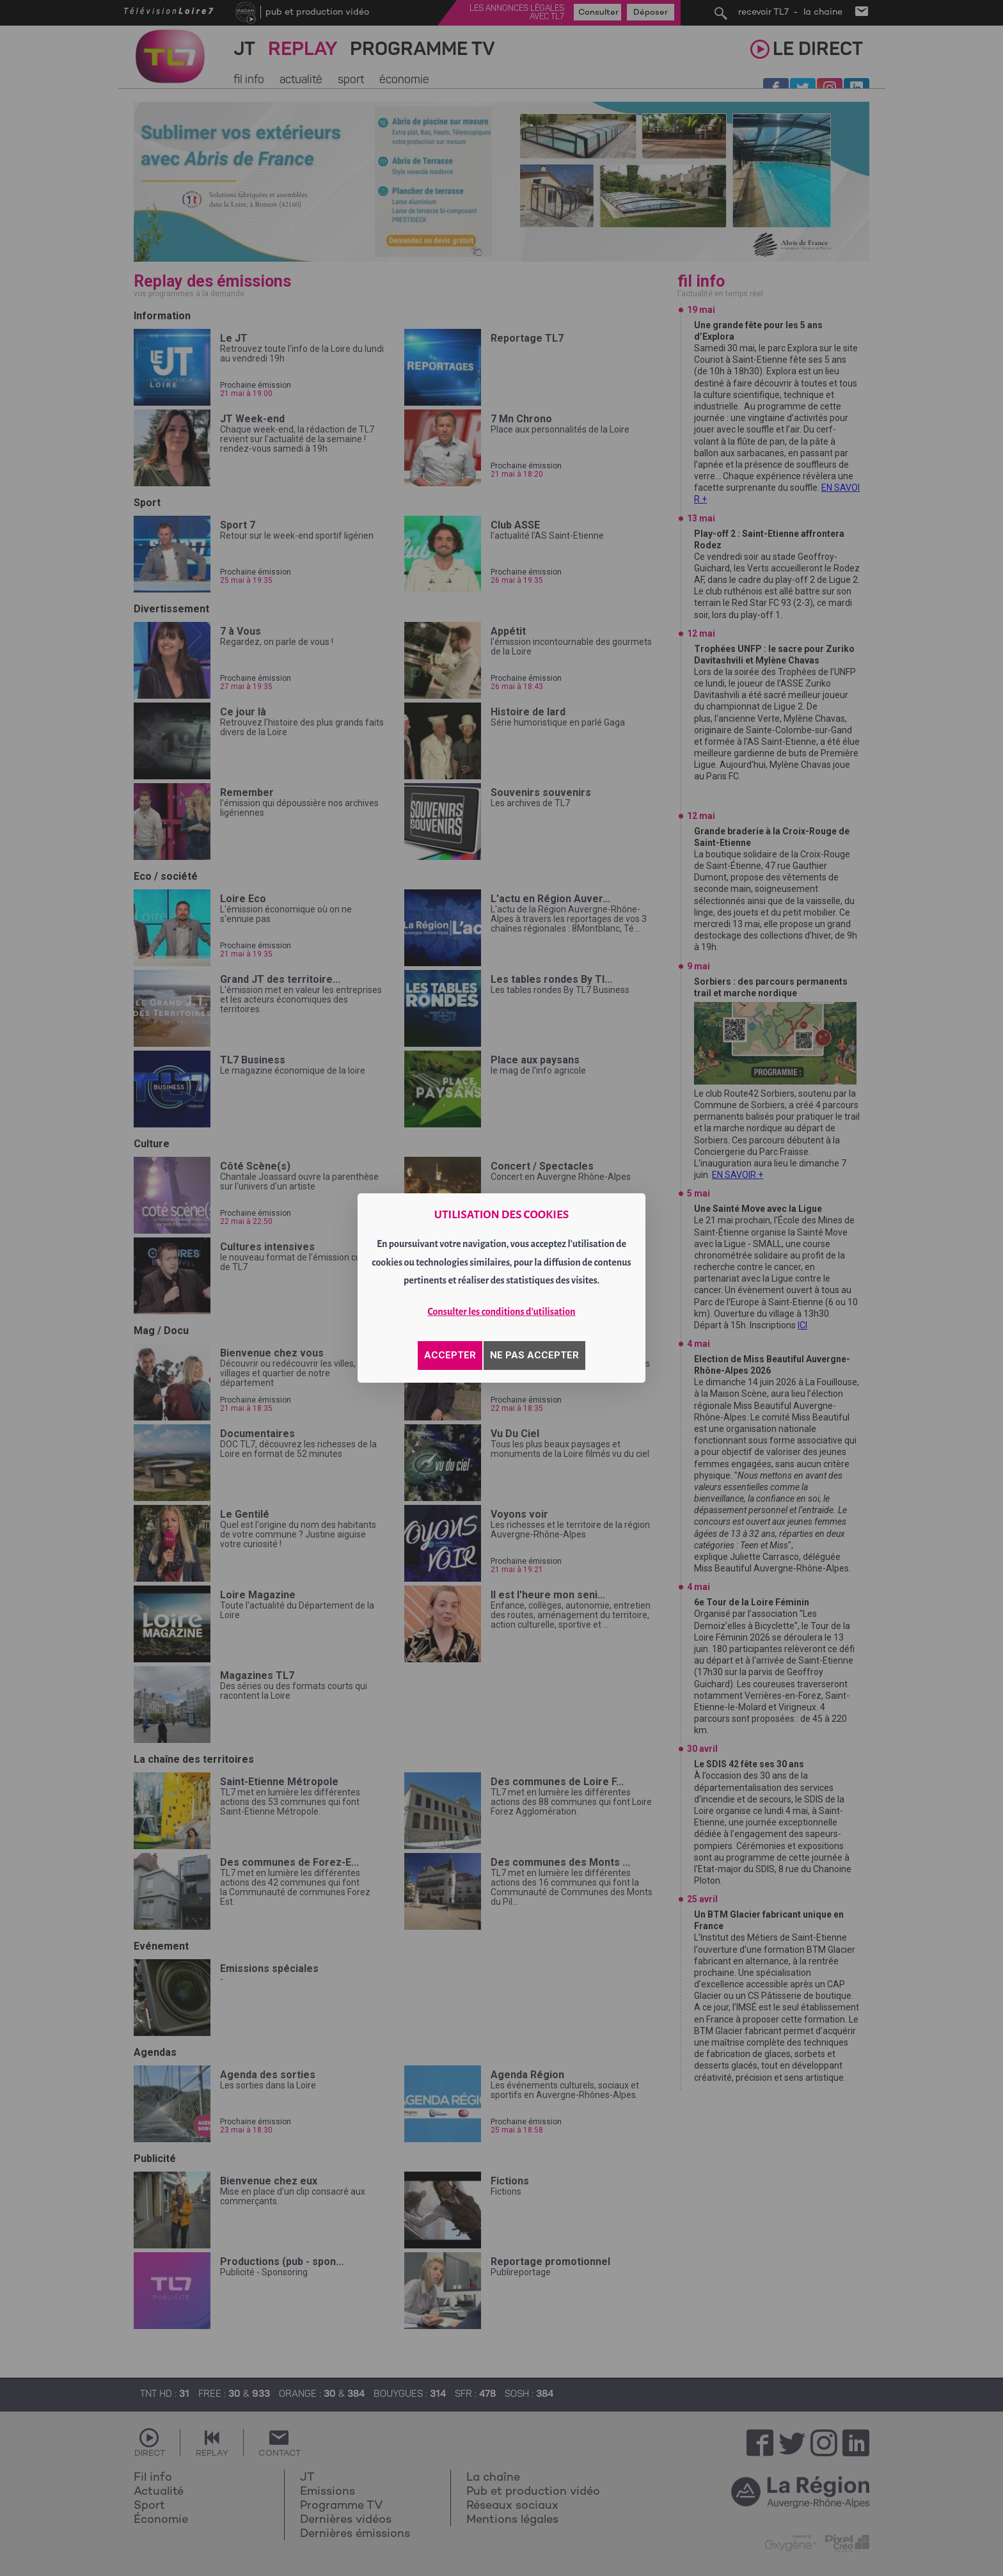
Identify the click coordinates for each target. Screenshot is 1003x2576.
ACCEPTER (450, 1355)
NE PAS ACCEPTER (534, 1355)
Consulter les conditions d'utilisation (502, 1312)
